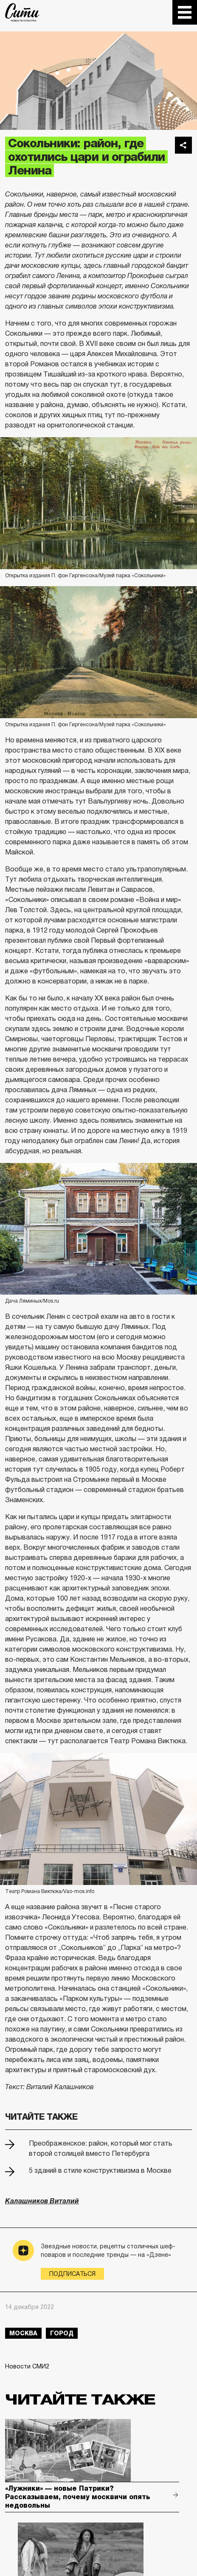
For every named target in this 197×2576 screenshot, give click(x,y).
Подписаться (72, 2273)
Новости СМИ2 (27, 2366)
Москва (23, 2333)
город (61, 2333)
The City (22, 12)
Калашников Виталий (42, 2201)
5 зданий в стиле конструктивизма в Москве (100, 2170)
